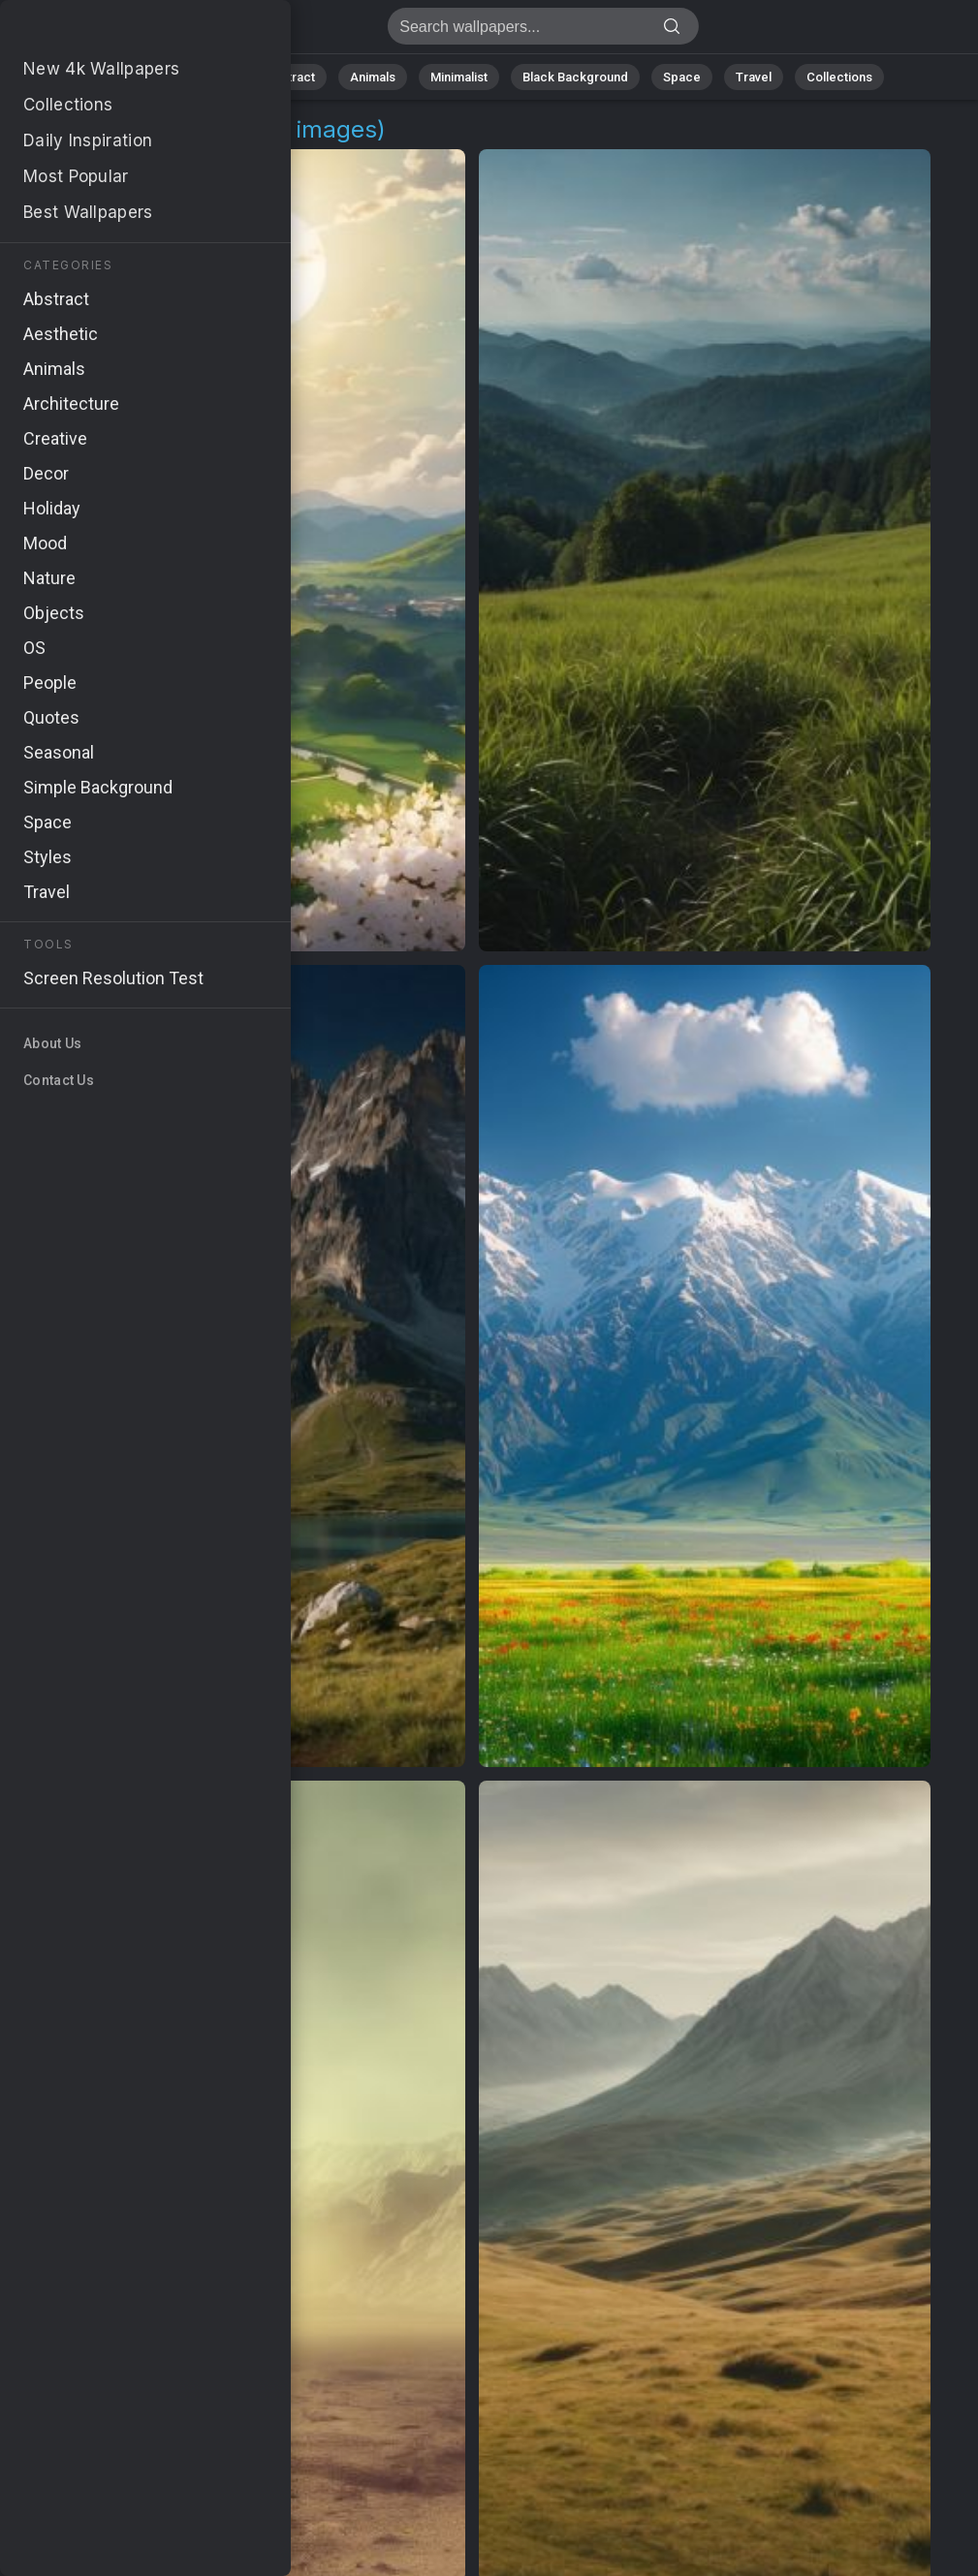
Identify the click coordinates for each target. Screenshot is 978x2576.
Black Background (575, 77)
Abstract (290, 77)
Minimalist (459, 77)
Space (682, 77)
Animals (372, 77)
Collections (839, 77)
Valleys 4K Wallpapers (116, 31)
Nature (210, 77)
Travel (754, 77)
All (149, 77)
